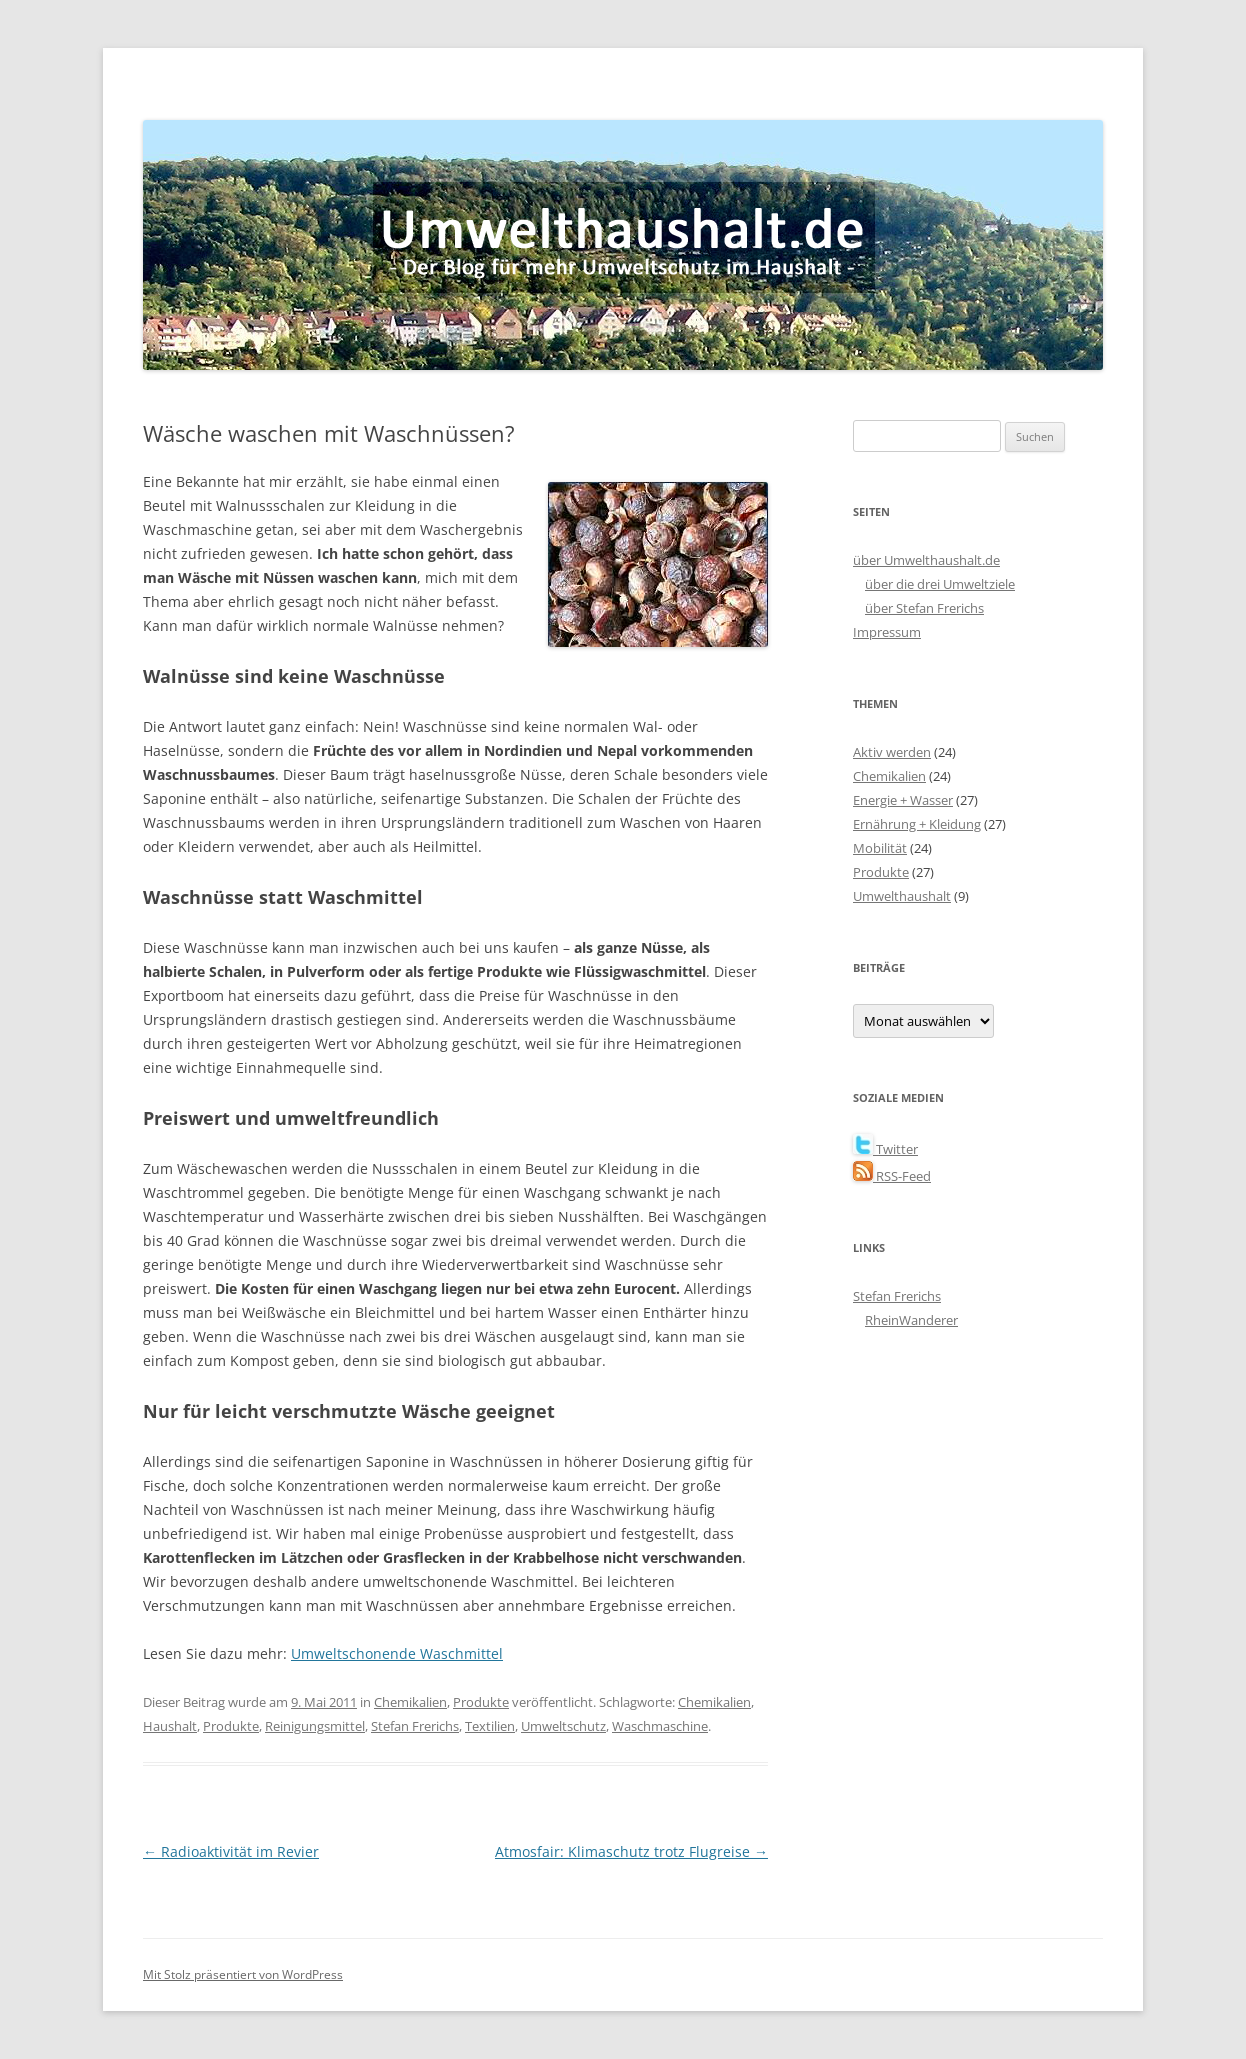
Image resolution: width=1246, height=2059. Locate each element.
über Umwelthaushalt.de (926, 560)
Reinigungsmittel (315, 1726)
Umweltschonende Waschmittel (397, 1653)
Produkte (481, 1702)
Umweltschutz (563, 1726)
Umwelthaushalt (902, 896)
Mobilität (880, 848)
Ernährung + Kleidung (917, 824)
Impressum (887, 632)
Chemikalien (410, 1702)
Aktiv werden (892, 752)
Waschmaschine (660, 1726)
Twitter (885, 1149)
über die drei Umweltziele (940, 584)
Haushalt (170, 1726)
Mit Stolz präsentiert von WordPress (243, 1974)
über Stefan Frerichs (924, 608)
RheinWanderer (911, 1320)
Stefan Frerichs (415, 1726)
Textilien (490, 1726)
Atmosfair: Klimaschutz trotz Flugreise (631, 1851)
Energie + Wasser (903, 800)
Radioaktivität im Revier (231, 1851)
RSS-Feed (892, 1176)
